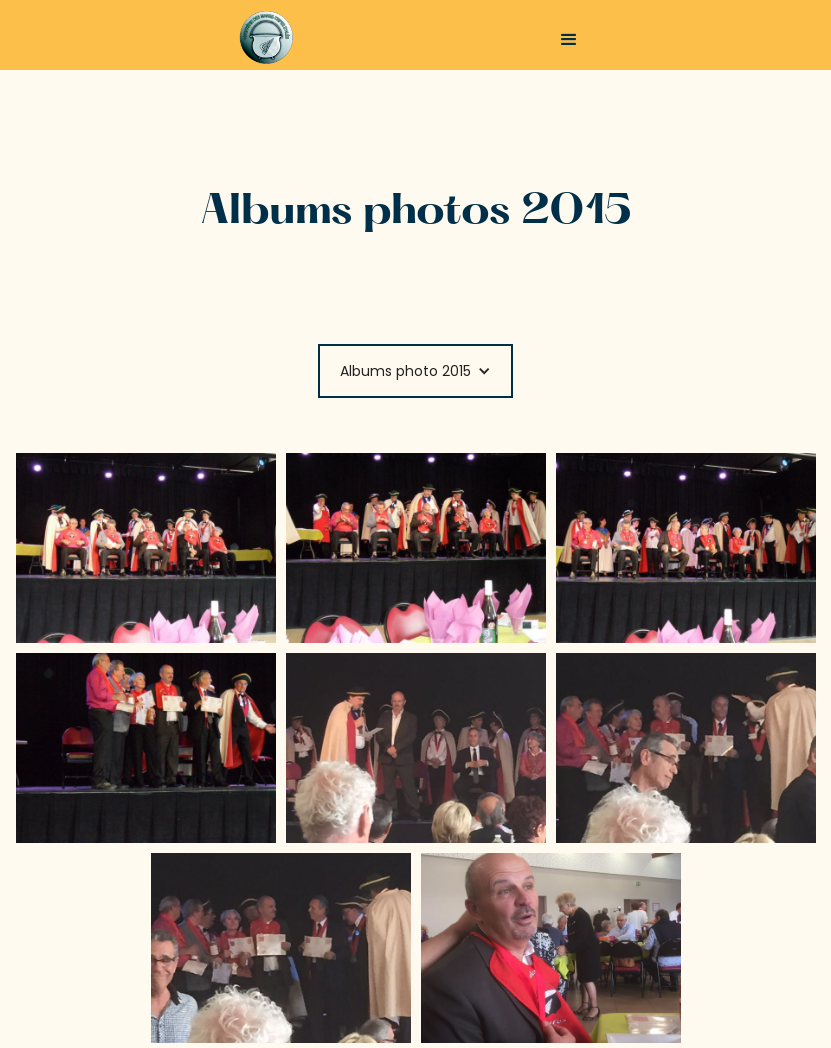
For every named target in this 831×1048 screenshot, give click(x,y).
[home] (295, 37)
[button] (569, 40)
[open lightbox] (146, 548)
